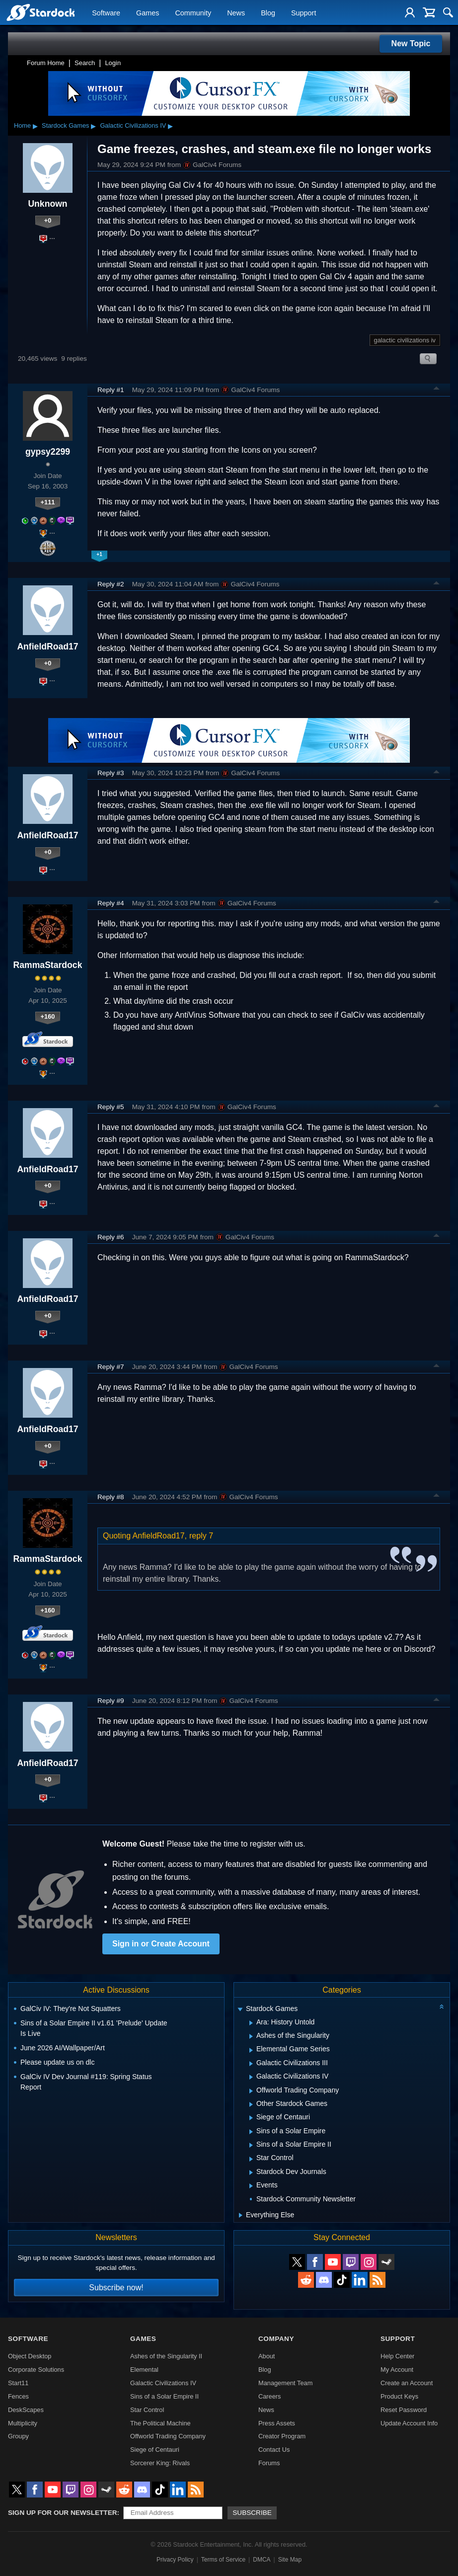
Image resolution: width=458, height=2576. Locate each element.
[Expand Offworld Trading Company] (251, 2091)
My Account (397, 2369)
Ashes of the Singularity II (166, 2356)
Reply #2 (110, 584)
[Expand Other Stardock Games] (251, 2104)
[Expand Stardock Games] (239, 2010)
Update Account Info (409, 2423)
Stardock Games (65, 125)
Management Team (285, 2383)
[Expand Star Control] (251, 2159)
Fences (18, 2396)
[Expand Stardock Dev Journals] (251, 2172)
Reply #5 (110, 1107)
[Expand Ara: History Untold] (251, 2022)
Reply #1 (110, 390)
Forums (269, 2463)
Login (113, 63)
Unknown (47, 204)
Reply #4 (110, 903)
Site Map (290, 2559)
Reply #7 (110, 1366)
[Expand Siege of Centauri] (251, 2117)
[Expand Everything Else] (240, 2215)
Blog (268, 13)
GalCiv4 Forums (212, 165)
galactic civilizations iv (405, 340)
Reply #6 (110, 1237)
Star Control (147, 2410)
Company (276, 2338)
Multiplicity (22, 2423)
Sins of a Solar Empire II (164, 2396)
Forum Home (46, 63)
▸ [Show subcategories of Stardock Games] (93, 125)
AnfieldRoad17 (47, 646)
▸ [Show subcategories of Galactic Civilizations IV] (170, 125)
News (236, 13)
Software (106, 13)
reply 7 (201, 1535)
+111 (48, 502)
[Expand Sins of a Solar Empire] (251, 2131)
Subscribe (252, 2512)
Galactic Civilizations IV (133, 125)
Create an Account (407, 2383)
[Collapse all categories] (442, 2007)
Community (193, 13)
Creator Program (281, 2436)
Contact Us (274, 2449)
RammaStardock (47, 965)
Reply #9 (110, 1700)
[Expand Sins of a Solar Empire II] (251, 2145)
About (266, 2356)
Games (147, 13)
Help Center (397, 2356)
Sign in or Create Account (161, 1943)
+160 (48, 1016)
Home (22, 125)
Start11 (18, 2383)
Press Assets (276, 2423)
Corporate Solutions (36, 2369)
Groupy (18, 2436)
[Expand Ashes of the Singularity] (251, 2036)
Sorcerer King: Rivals (160, 2463)
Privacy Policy (175, 2559)
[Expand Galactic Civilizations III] (251, 2063)
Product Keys (399, 2396)
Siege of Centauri (154, 2449)
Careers (269, 2396)
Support (303, 13)
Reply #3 (110, 773)
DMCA (261, 2559)
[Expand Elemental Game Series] (251, 2050)
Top (436, 389)
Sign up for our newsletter (62, 2512)
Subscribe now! (116, 2287)
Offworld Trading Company (168, 2436)
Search (85, 63)
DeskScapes (26, 2410)
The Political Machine (160, 2423)
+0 (48, 220)
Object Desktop (30, 2356)
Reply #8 (110, 1497)
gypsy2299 (47, 452)
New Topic (411, 43)
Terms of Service (223, 2559)
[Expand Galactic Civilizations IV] (251, 2077)
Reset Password (404, 2410)
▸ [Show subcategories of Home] (35, 125)
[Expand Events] (251, 2185)
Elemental (144, 2369)
